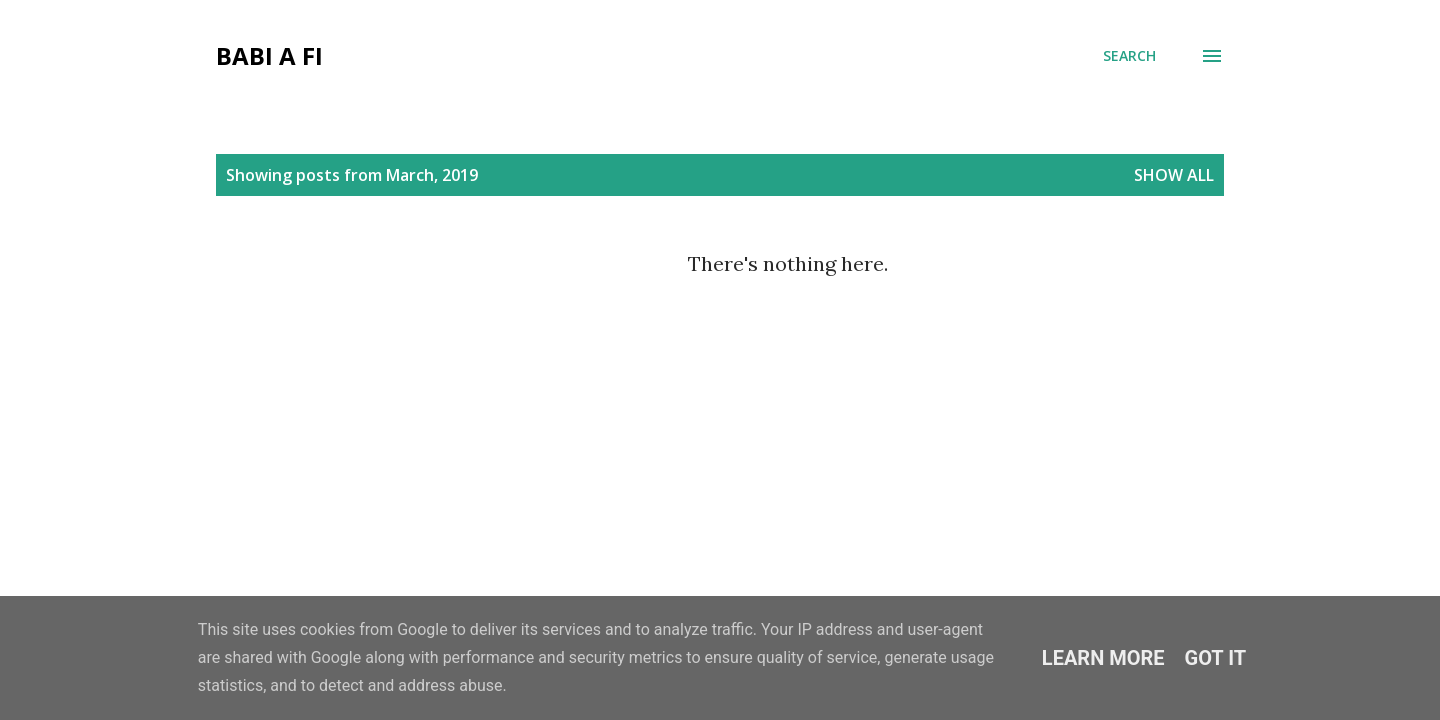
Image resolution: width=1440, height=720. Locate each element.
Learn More (1103, 658)
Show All (1174, 175)
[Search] (1129, 56)
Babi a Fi (269, 55)
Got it (1216, 658)
